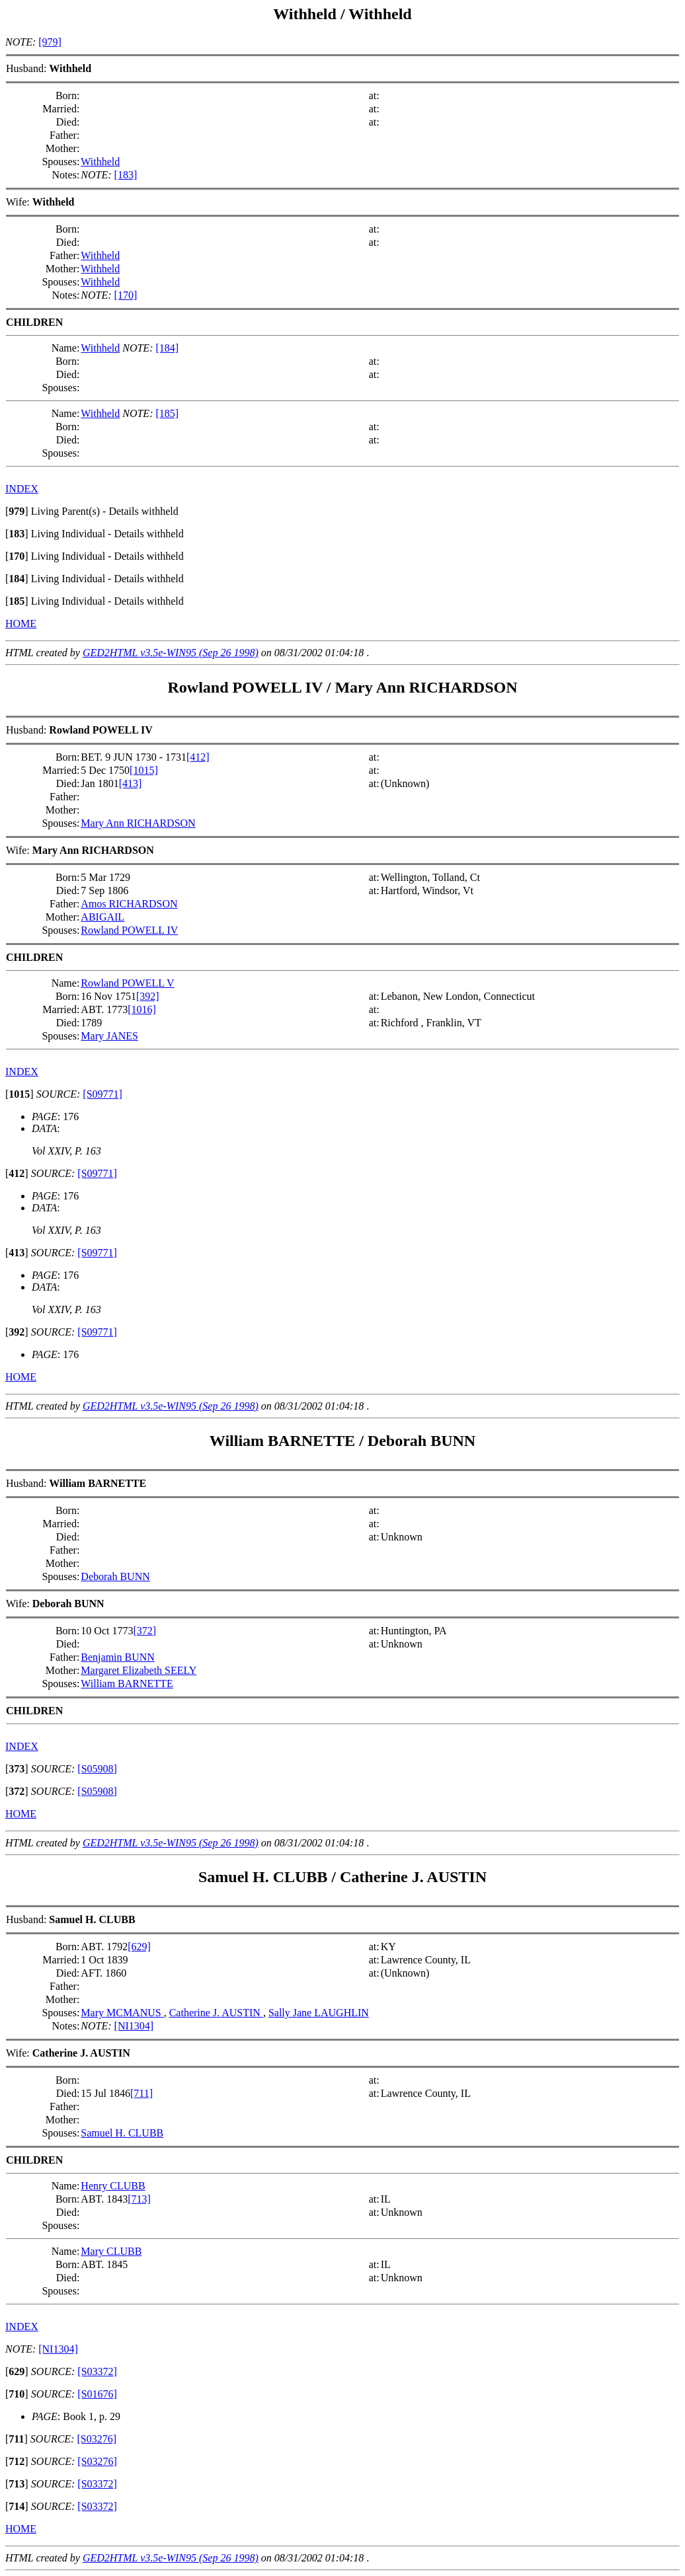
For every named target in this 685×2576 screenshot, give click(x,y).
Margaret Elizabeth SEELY (138, 1670)
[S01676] (97, 2394)
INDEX (21, 488)
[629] (139, 1946)
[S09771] (102, 1094)
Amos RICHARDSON (129, 903)
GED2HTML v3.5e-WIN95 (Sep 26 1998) (171, 652)
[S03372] (97, 2371)
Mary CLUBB (111, 2251)
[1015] (144, 770)
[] (16, 511)
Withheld (305, 13)
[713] (139, 2199)
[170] (126, 295)
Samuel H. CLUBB (264, 1876)
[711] (141, 2093)
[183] (126, 174)
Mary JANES (109, 1036)
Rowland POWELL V (127, 983)
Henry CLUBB (113, 2185)
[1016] (142, 1009)
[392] (147, 996)
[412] (198, 757)
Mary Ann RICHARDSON (426, 687)
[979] (49, 42)
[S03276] (96, 2438)
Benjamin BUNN (118, 1657)
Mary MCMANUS (122, 2012)
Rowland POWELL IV (245, 687)
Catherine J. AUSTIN (413, 1876)
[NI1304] (134, 2025)
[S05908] (97, 1768)
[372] (144, 1630)
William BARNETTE (284, 1440)
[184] (167, 348)
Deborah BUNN (421, 1440)
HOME (20, 623)
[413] (130, 783)
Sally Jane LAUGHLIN (318, 2012)
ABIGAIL (102, 917)
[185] (167, 413)
